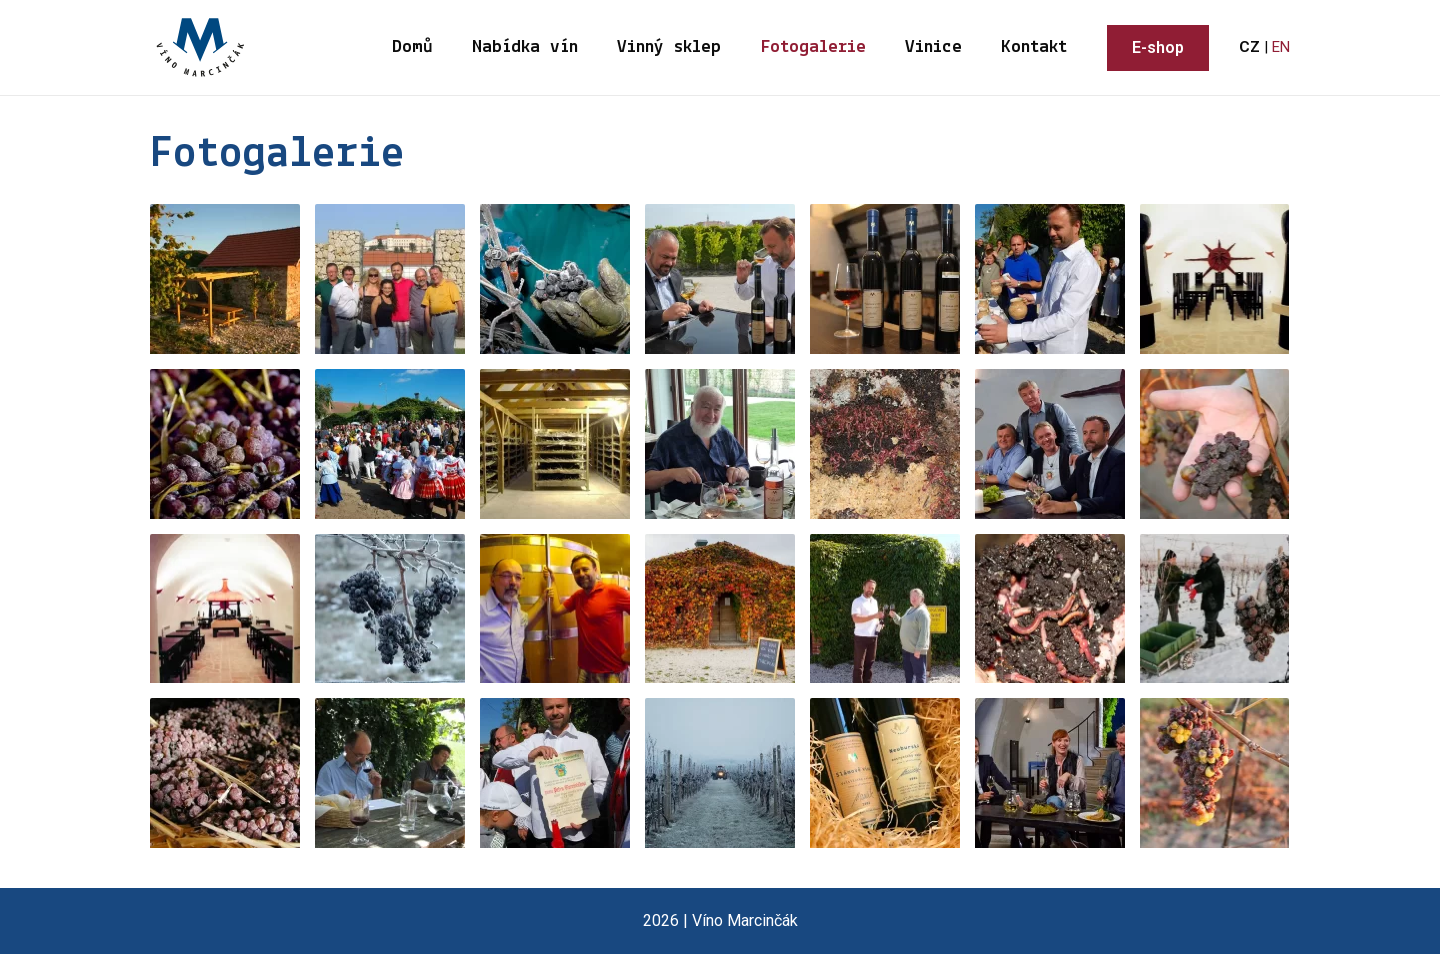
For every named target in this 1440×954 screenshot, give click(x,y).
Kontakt (1035, 47)
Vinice (935, 47)
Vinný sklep (674, 47)
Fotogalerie (816, 47)
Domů (419, 47)
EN (1281, 47)
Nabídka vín (531, 47)
